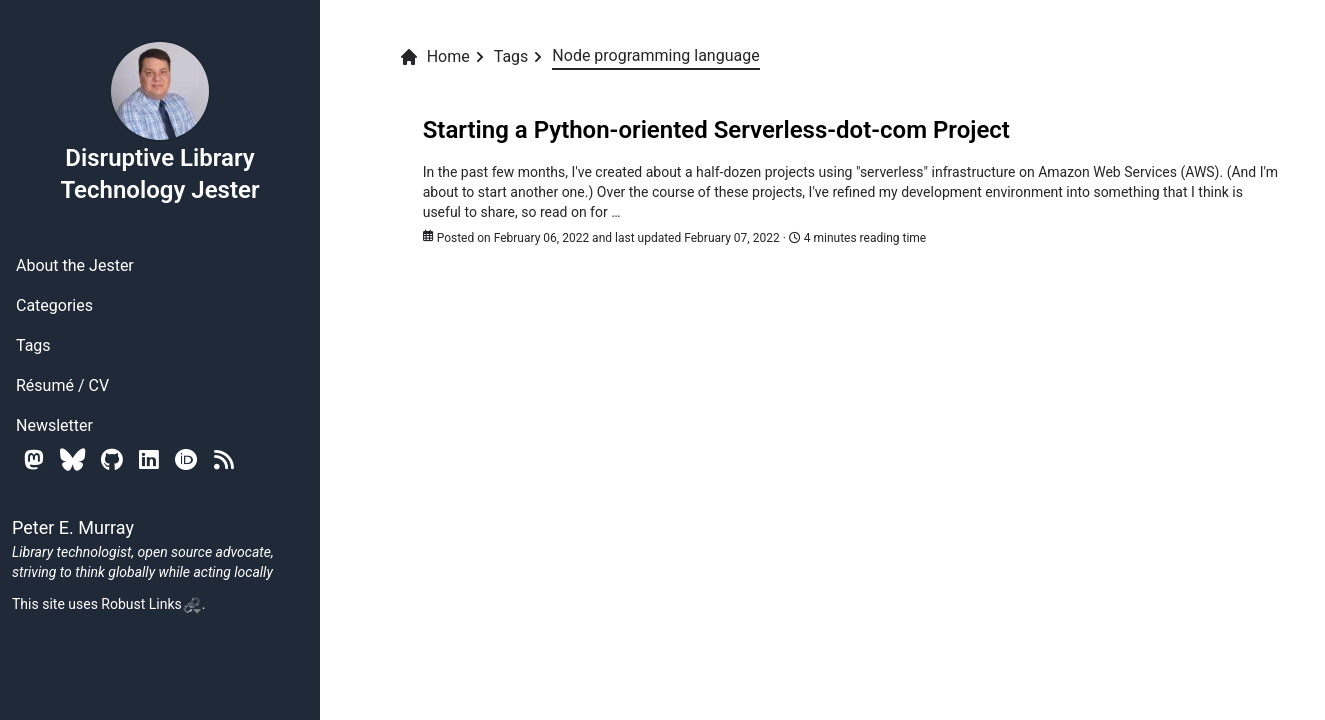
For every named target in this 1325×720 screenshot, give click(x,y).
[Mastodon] (34, 459)
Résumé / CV (62, 385)
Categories (54, 305)
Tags (33, 345)
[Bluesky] (72, 459)
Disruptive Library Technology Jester (159, 122)
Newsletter (54, 425)
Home (434, 57)
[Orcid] (186, 459)
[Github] (112, 459)
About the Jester (75, 265)
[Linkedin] (149, 459)
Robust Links (151, 604)
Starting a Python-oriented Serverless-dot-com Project (716, 130)
